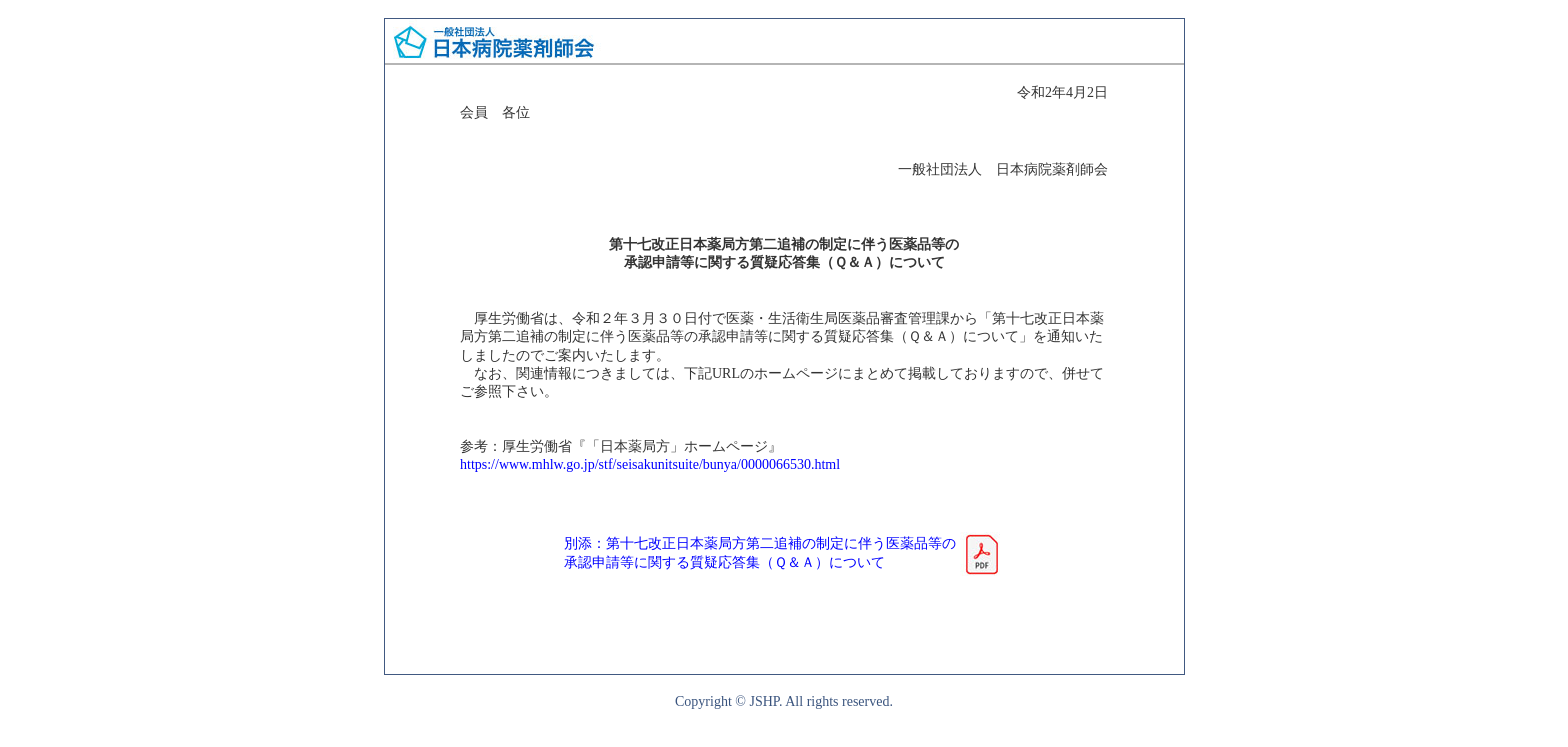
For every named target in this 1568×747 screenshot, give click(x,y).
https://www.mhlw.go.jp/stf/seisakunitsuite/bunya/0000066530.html (650, 464)
